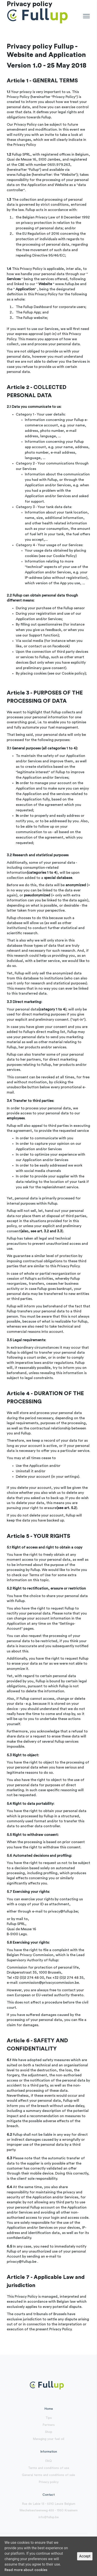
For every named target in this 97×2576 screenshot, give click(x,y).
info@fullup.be (48, 2517)
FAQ (48, 2461)
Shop (48, 2432)
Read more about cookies (26, 2570)
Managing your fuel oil (48, 2439)
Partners (49, 2425)
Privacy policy (49, 2482)
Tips (48, 2417)
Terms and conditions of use (48, 2468)
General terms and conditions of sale (48, 2475)
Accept (84, 2556)
